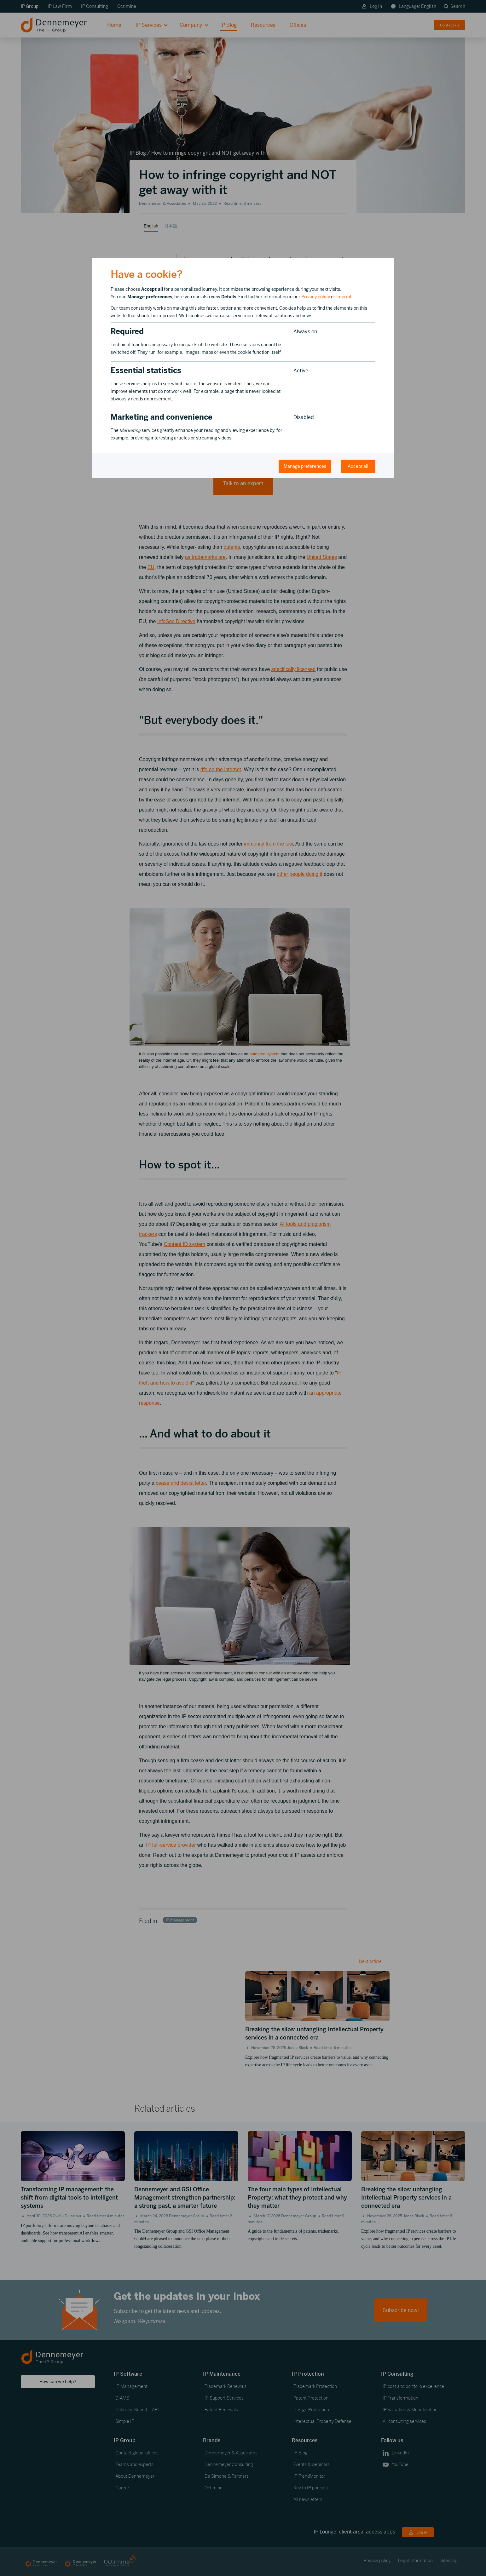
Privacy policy (315, 297)
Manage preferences (305, 466)
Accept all (358, 466)
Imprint (343, 297)
